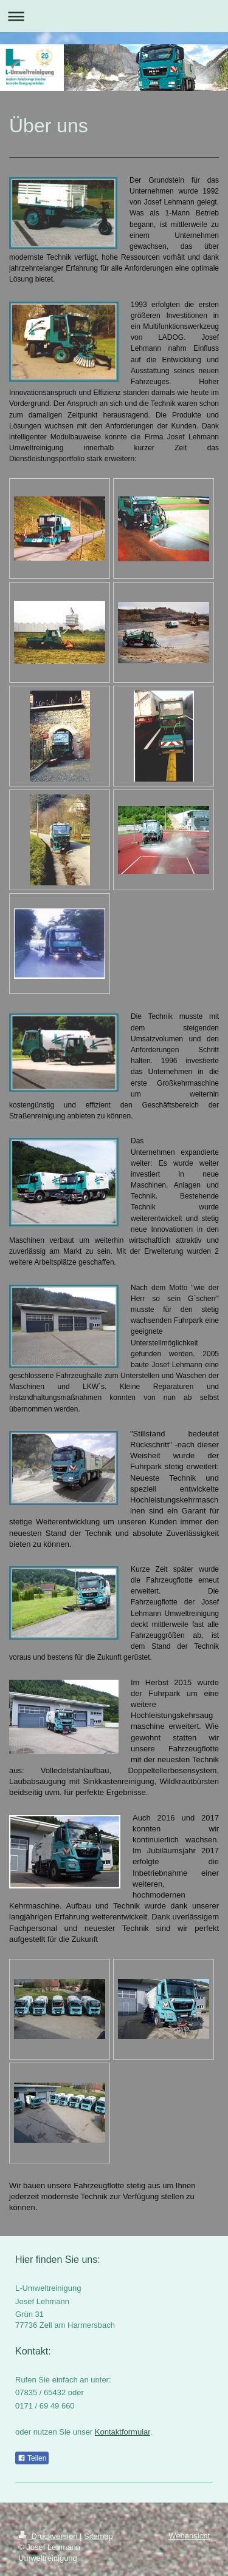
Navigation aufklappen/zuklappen (114, 16)
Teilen (32, 2458)
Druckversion (49, 2536)
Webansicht (189, 2535)
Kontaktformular (122, 2431)
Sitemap (98, 2536)
